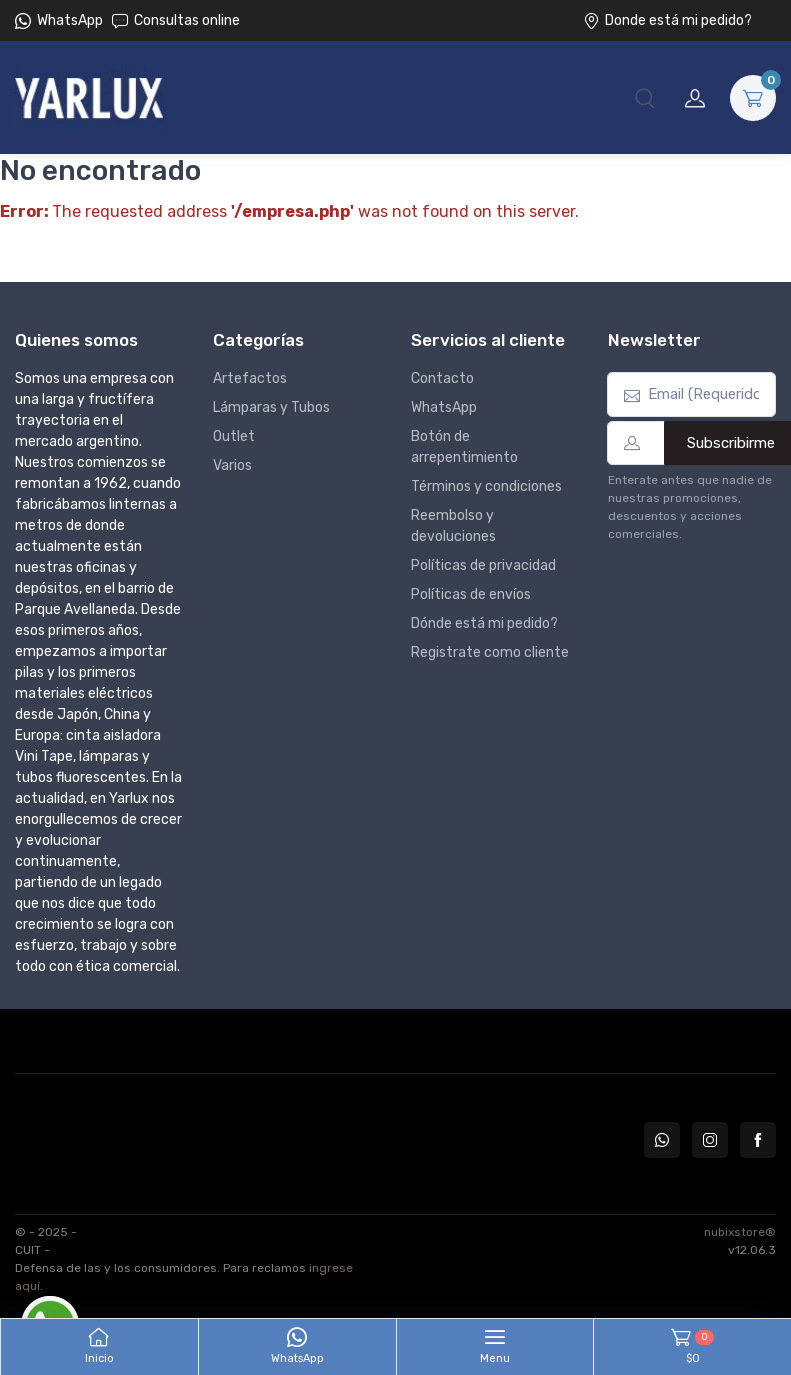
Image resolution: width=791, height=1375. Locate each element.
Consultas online (176, 20)
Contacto (442, 378)
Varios (232, 465)
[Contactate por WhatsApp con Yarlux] (662, 1140)
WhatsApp (70, 20)
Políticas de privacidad (483, 565)
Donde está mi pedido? (667, 20)
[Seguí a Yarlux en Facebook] (758, 1140)
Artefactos (250, 378)
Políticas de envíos (471, 594)
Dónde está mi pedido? (484, 623)
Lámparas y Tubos (271, 407)
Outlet (234, 436)
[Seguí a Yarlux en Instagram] (710, 1140)
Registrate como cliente (490, 652)
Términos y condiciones (486, 486)
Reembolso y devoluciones (453, 526)
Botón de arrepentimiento (464, 447)
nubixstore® (740, 1232)
